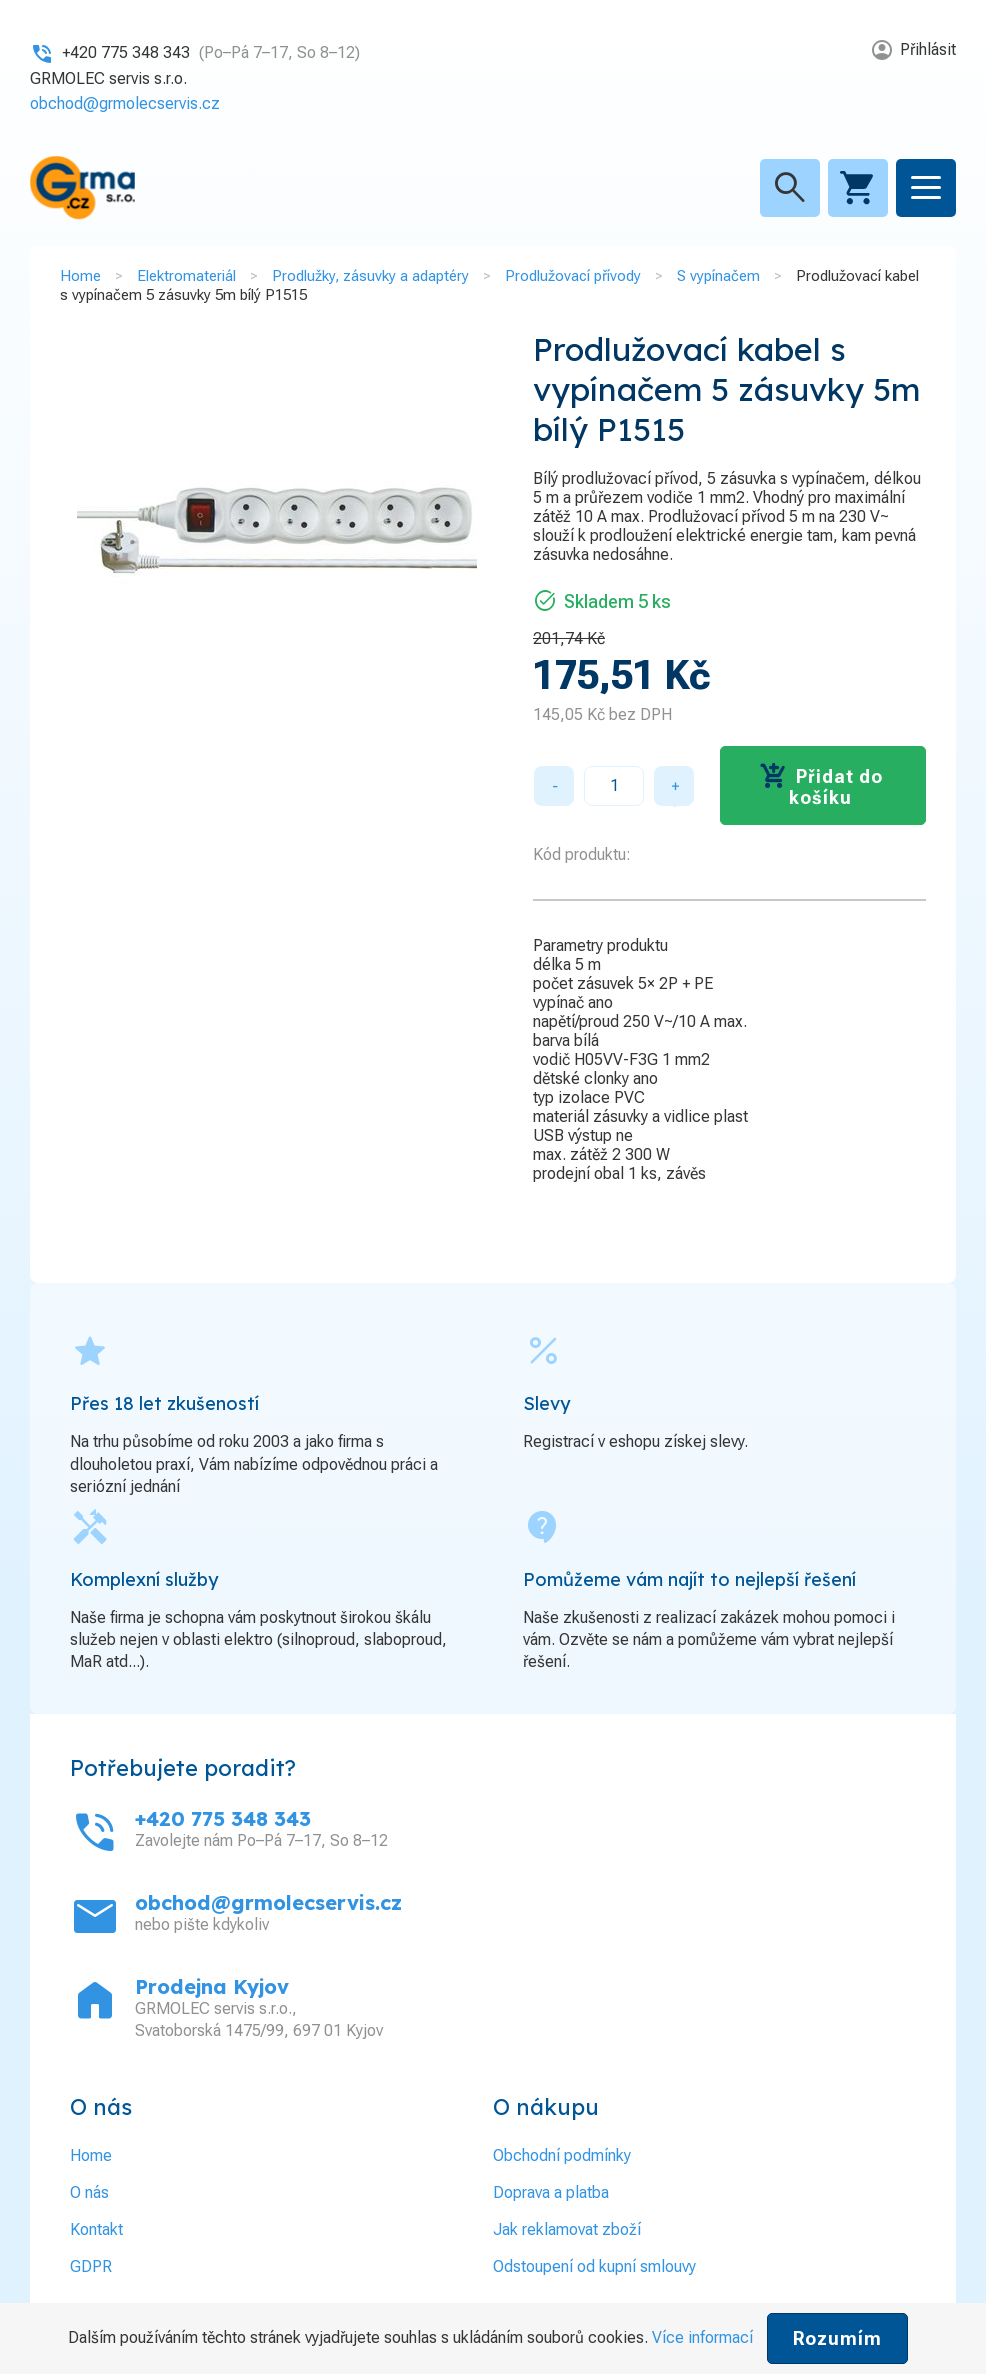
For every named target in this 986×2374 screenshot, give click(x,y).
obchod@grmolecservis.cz (125, 103)
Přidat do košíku (836, 787)
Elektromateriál (186, 276)
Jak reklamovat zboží (567, 2229)
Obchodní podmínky (562, 2155)
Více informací (702, 2337)
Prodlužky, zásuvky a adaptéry (370, 276)
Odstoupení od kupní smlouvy (594, 2266)
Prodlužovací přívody (573, 276)
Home (80, 276)
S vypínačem (718, 276)
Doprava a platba (551, 2192)
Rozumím (837, 2338)
